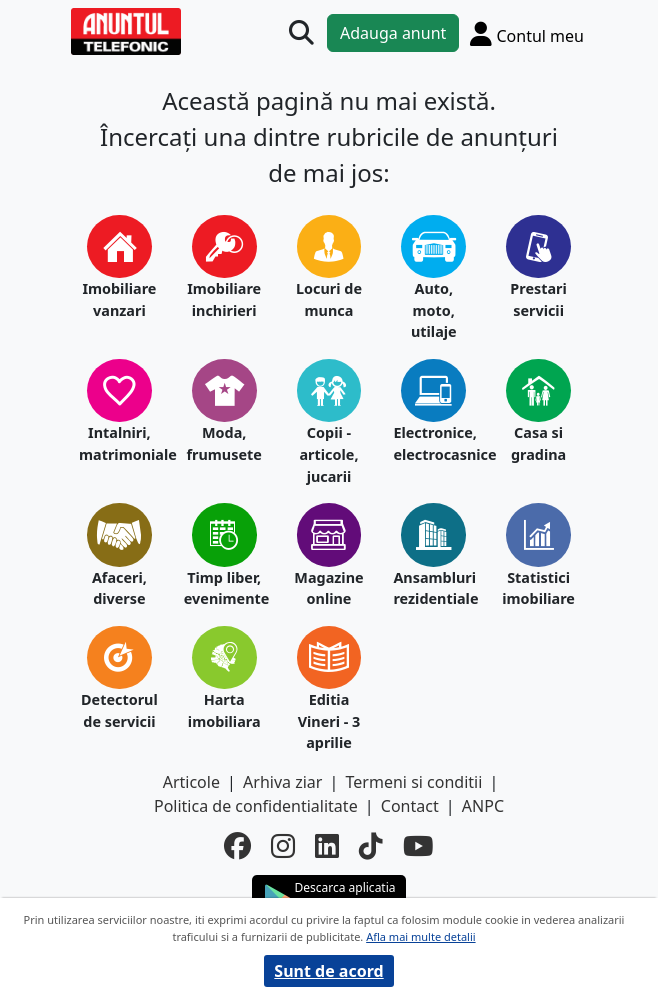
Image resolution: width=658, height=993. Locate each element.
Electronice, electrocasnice (433, 443)
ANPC (483, 806)
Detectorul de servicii (119, 710)
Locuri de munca (329, 299)
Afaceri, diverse (119, 588)
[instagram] (283, 846)
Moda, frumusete (223, 443)
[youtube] (418, 846)
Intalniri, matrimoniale (119, 443)
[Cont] (527, 33)
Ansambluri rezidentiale (433, 588)
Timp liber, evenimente (224, 588)
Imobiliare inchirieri (224, 299)
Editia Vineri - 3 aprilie (329, 721)
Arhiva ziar (282, 782)
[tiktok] (371, 846)
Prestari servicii (538, 299)
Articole (191, 782)
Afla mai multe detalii (420, 936)
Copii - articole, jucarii (328, 454)
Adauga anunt (393, 33)
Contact (410, 806)
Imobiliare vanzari (119, 299)
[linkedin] (327, 846)
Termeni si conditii (414, 782)
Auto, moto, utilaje (434, 310)
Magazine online (328, 588)
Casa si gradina (538, 443)
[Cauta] (301, 33)
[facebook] (237, 846)
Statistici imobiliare (538, 588)
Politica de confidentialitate (256, 806)
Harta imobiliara (224, 710)
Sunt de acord (328, 971)
